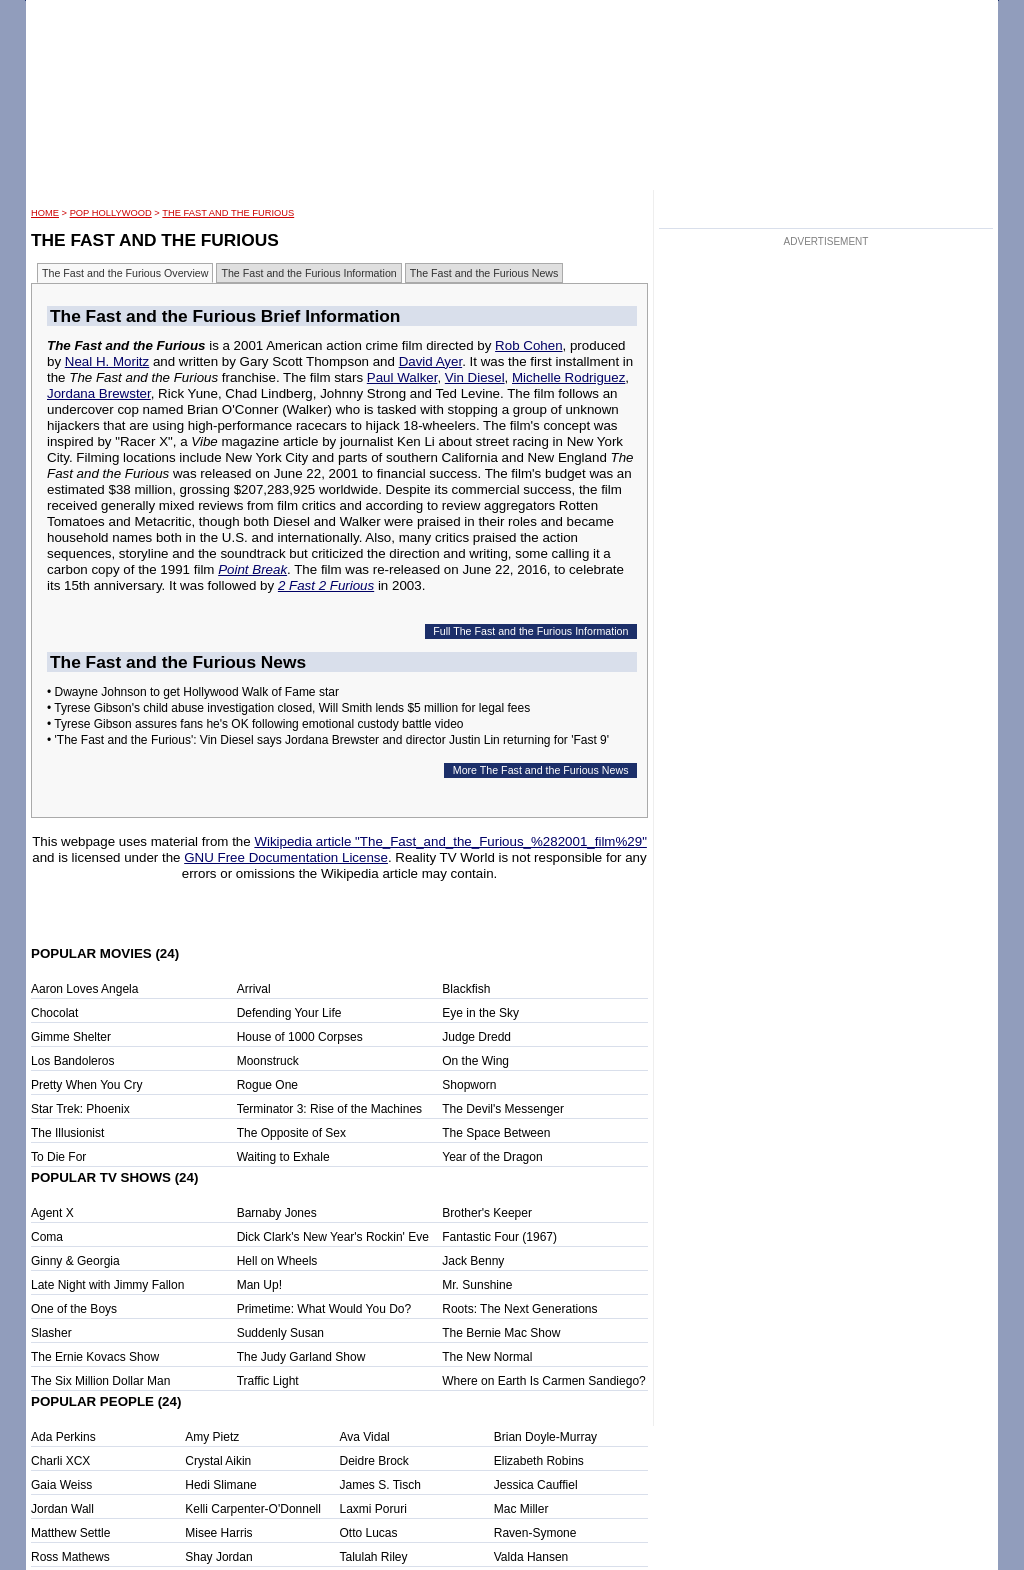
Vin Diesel (475, 377)
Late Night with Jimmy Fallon (107, 1285)
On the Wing (475, 1061)
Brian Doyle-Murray (545, 1437)
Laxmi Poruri (373, 1509)
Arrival (254, 989)
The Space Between (496, 1133)
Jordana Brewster (99, 393)
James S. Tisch (380, 1485)
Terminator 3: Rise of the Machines (329, 1109)
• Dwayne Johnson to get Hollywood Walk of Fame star (193, 692)
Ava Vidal (365, 1437)
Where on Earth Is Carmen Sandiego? (543, 1381)
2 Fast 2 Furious (326, 585)
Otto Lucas (369, 1533)
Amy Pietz (212, 1437)
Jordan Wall (62, 1509)
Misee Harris (218, 1533)
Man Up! (259, 1285)
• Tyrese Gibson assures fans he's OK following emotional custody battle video (255, 724)
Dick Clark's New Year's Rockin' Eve (333, 1237)
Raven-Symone (535, 1533)
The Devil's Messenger (503, 1109)
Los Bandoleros (72, 1061)
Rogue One (267, 1085)
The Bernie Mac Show (501, 1333)
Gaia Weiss (61, 1485)
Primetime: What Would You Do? (324, 1309)
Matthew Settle (70, 1533)
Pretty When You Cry (86, 1085)
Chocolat (54, 1013)
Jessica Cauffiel (536, 1485)
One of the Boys (74, 1309)
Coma (47, 1237)
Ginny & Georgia (75, 1261)
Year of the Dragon (492, 1157)
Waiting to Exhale (283, 1157)
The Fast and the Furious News (484, 273)
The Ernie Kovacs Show (95, 1357)
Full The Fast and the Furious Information (530, 631)
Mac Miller (521, 1509)
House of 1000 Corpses (300, 1037)
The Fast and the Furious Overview (125, 273)
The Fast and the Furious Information (308, 273)
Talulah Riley (374, 1557)
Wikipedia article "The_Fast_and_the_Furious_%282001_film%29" (450, 841)
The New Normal (487, 1357)
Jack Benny (473, 1261)
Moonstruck (268, 1061)
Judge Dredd (476, 1037)
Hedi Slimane (220, 1485)
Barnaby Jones (277, 1213)
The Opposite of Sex (291, 1133)
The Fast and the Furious (228, 213)
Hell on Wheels (277, 1261)
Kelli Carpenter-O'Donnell (253, 1509)
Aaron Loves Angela (84, 989)
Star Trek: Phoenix (80, 1109)
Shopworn (469, 1085)
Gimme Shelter (71, 1037)
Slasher (51, 1333)
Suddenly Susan (280, 1333)
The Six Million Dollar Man (100, 1381)
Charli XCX (60, 1461)
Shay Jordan (218, 1557)
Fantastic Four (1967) (499, 1237)
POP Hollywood (111, 213)
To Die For (58, 1157)
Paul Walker (402, 377)
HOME (45, 213)
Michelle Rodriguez (568, 377)
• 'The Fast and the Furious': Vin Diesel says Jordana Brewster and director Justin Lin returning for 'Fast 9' (328, 740)
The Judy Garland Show (301, 1357)
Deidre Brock (374, 1461)
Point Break (252, 569)
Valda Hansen (531, 1557)
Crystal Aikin (218, 1461)
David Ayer (430, 361)
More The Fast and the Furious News (541, 770)
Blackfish (466, 989)
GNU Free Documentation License (286, 857)
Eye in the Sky (480, 1013)
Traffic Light (268, 1381)
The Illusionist (67, 1133)
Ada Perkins (63, 1437)
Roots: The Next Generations (519, 1309)
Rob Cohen (528, 345)
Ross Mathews (70, 1557)
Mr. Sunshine (477, 1285)
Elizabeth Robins (539, 1461)
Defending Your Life (289, 1013)
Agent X (52, 1213)
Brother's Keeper (487, 1213)
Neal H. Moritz (107, 361)
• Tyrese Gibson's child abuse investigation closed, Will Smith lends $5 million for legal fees (288, 708)
